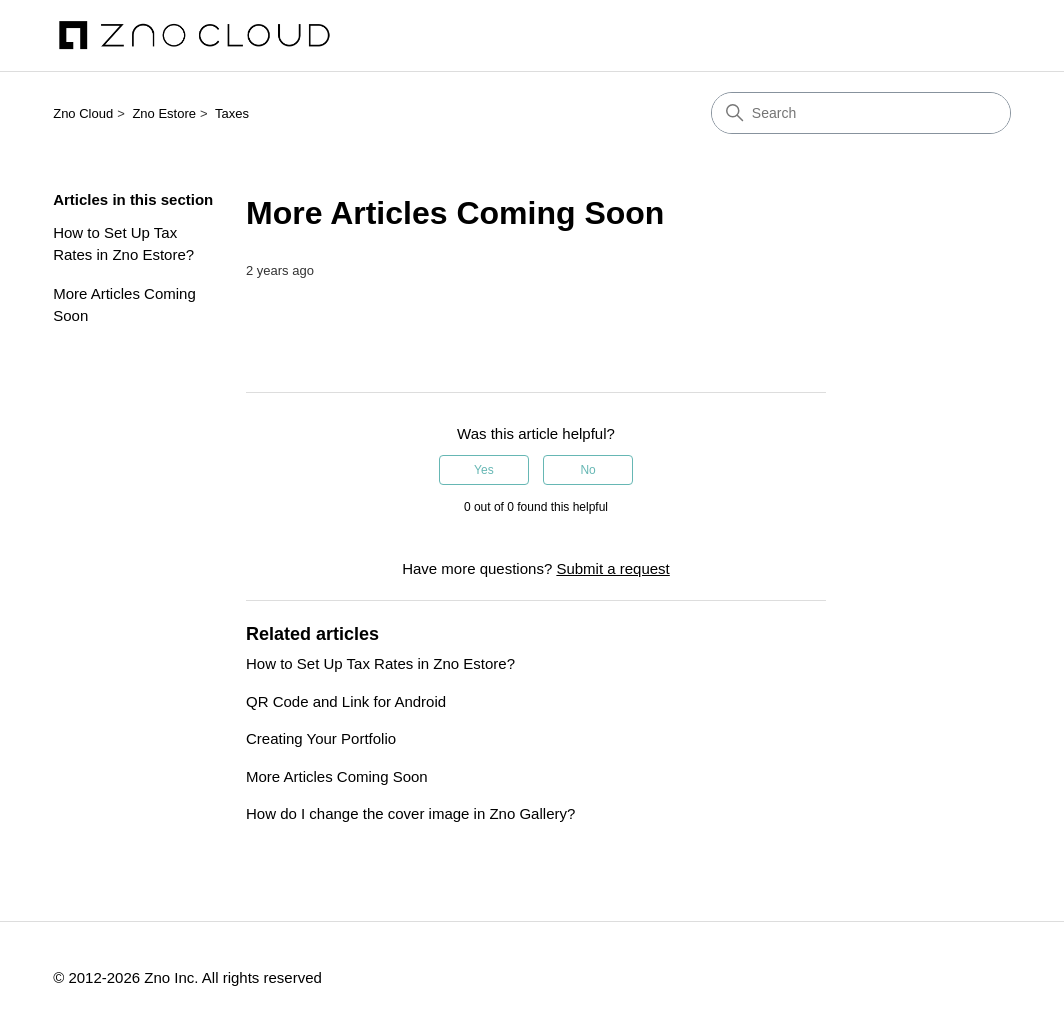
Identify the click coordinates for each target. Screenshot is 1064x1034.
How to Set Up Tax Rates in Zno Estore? (123, 244)
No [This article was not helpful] (587, 470)
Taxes (232, 113)
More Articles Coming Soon (124, 305)
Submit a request (612, 568)
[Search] (861, 113)
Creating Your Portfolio (321, 738)
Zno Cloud (83, 113)
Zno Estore (164, 113)
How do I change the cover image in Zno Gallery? (410, 813)
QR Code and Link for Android (346, 701)
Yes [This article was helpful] (484, 470)
